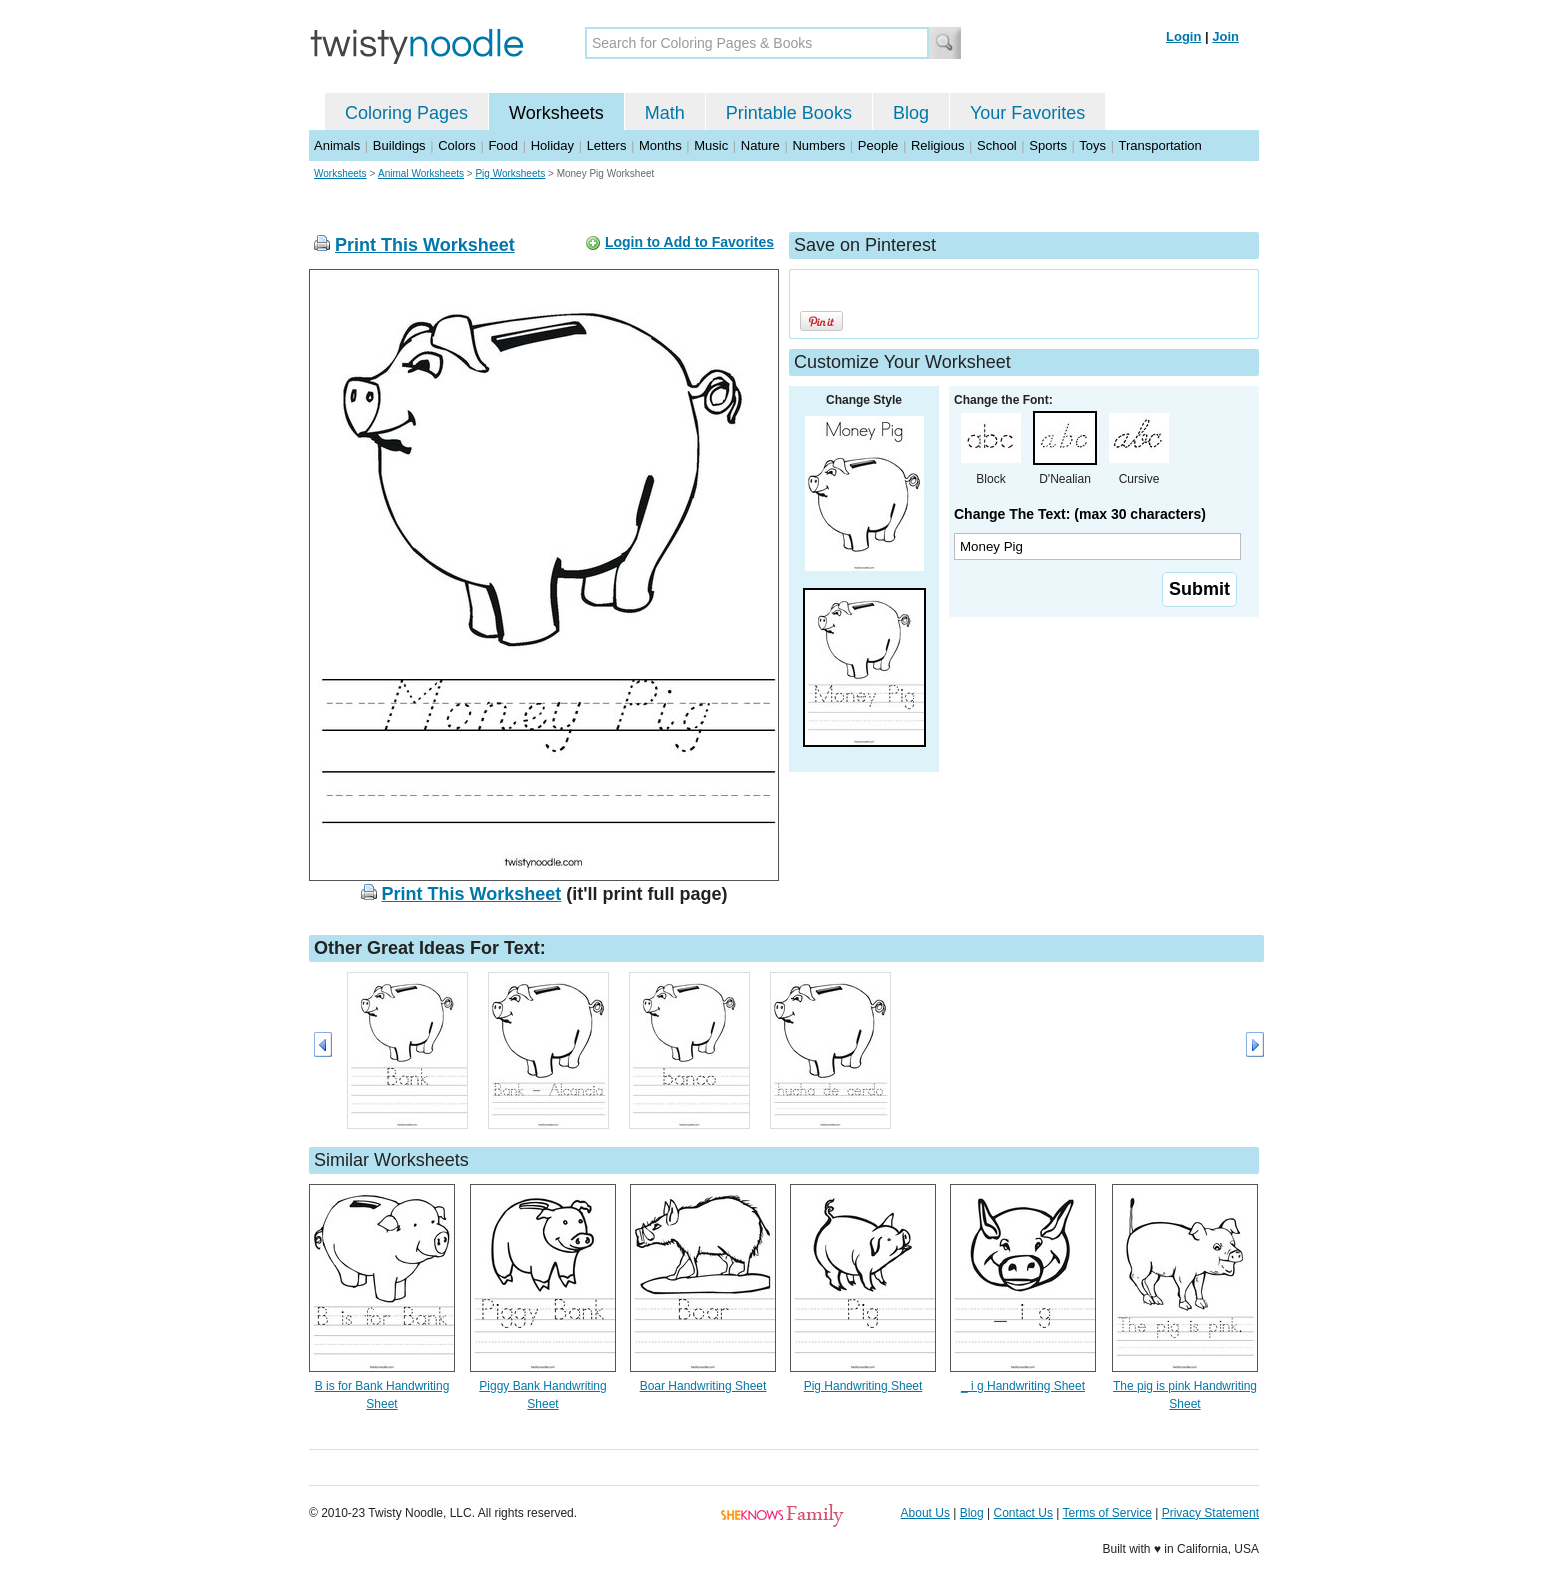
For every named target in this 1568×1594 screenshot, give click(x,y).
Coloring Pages (406, 113)
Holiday (552, 145)
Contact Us (1023, 1513)
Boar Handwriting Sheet (703, 1386)
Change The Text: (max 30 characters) (1080, 514)
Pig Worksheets (510, 173)
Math (665, 113)
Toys (1092, 145)
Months (660, 145)
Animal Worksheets (421, 173)
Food (503, 145)
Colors (457, 145)
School (997, 145)
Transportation (1159, 145)
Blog (911, 113)
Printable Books (789, 113)
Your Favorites (1027, 113)
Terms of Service (1106, 1513)
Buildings (399, 145)
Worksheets (556, 113)
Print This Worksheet (425, 245)
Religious (937, 145)
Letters (607, 145)
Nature (760, 145)
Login (1183, 36)
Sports (1048, 145)
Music (711, 145)
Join (1225, 36)
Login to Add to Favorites (689, 242)
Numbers (818, 145)
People (878, 145)
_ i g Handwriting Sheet (1023, 1386)
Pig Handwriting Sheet (863, 1386)
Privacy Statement (1210, 1513)
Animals (337, 145)
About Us (925, 1513)
